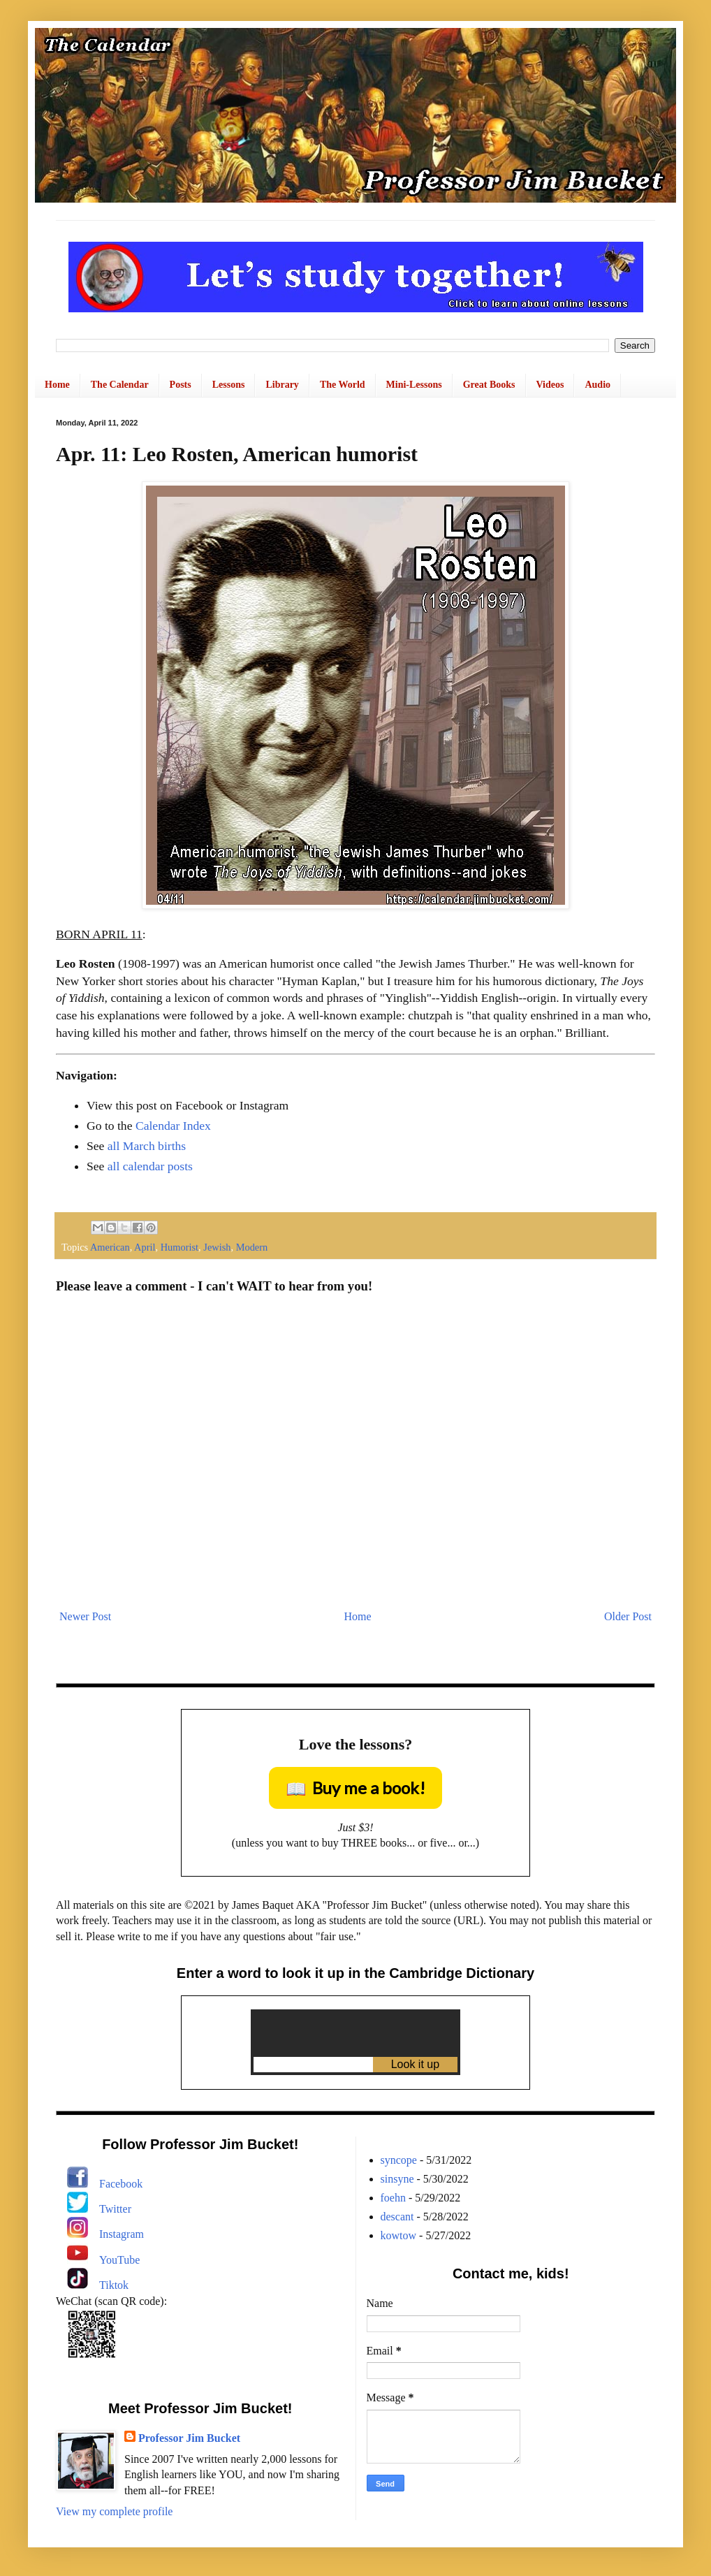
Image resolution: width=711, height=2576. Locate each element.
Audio (597, 384)
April (144, 1247)
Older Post (628, 1616)
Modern (252, 1247)
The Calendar (120, 384)
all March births (147, 1146)
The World (342, 384)
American (110, 1247)
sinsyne (397, 2179)
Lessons (228, 384)
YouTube (119, 2260)
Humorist (179, 1247)
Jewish (216, 1247)
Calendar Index (173, 1126)
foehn (393, 2198)
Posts (180, 384)
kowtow (399, 2235)
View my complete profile (114, 2511)
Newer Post (85, 1616)
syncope (399, 2160)
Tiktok (114, 2285)
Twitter (115, 2209)
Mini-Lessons (414, 384)
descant (397, 2216)
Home (57, 384)
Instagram (121, 2234)
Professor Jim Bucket (189, 2438)
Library (281, 384)
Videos (550, 384)
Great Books (489, 384)
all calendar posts (150, 1166)
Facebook (120, 2184)
